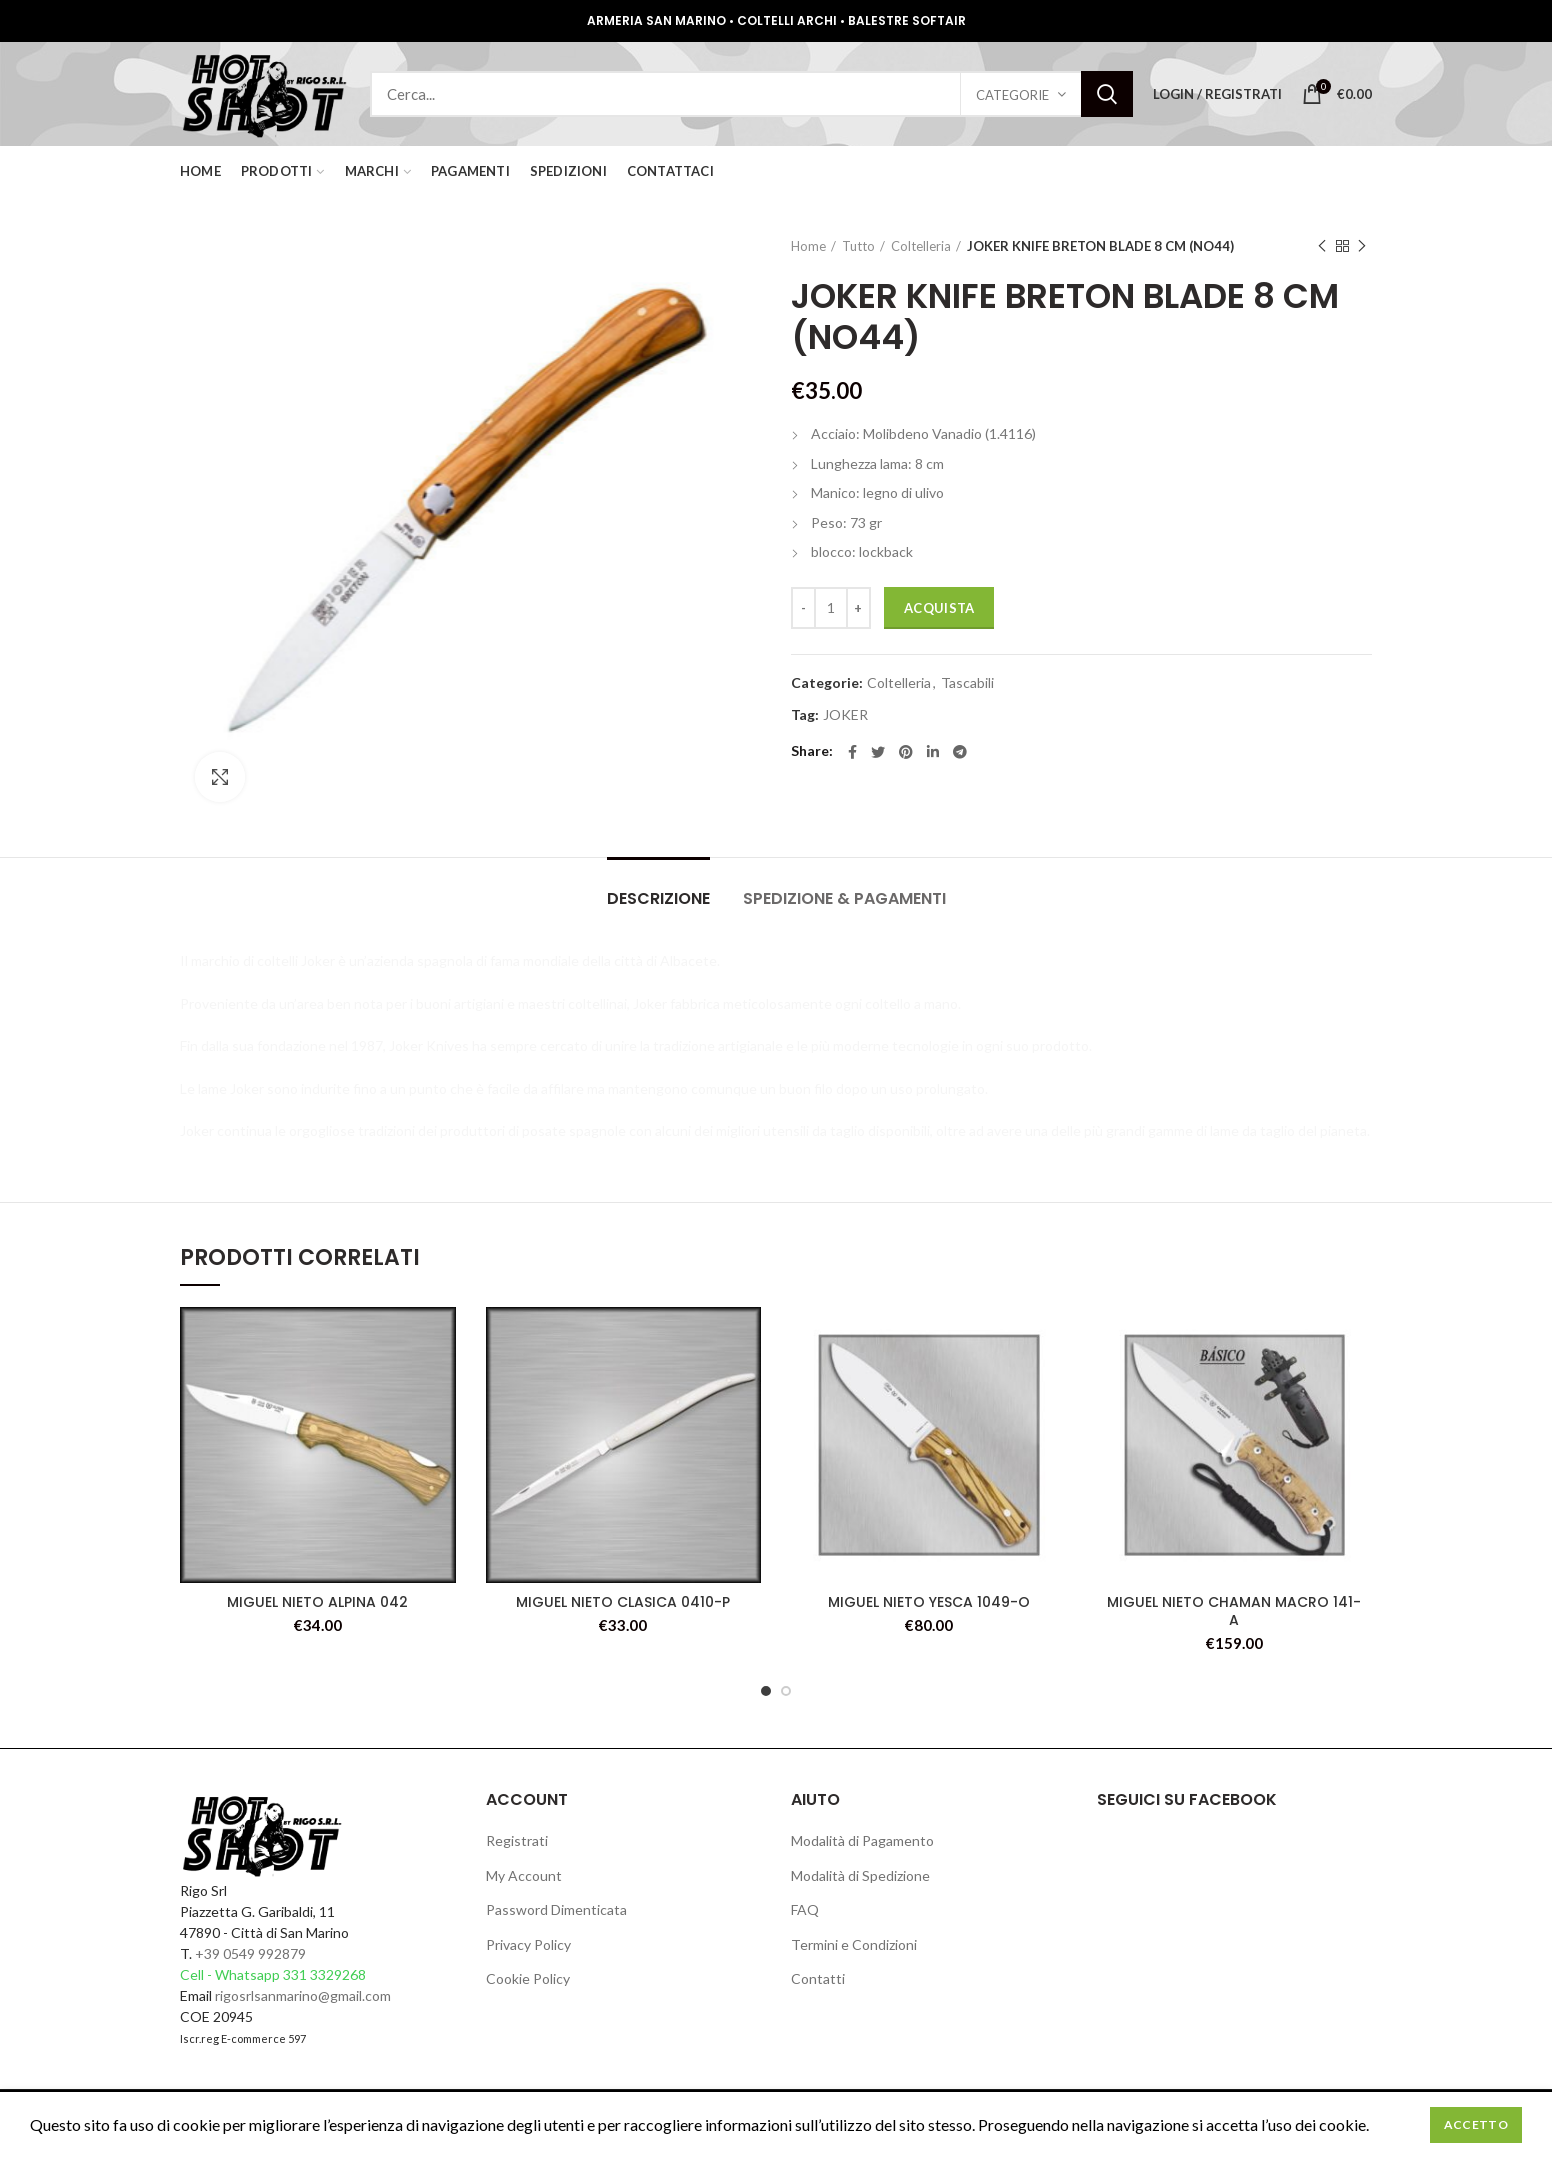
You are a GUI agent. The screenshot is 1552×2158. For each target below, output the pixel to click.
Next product (1362, 246)
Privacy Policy (528, 1944)
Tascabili (967, 683)
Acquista (939, 608)
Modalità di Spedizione (860, 1875)
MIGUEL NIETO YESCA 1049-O (929, 1602)
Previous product (1322, 246)
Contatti (818, 1978)
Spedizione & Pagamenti (844, 898)
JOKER (845, 715)
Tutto (858, 246)
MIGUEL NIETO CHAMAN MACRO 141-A (1234, 1611)
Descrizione (658, 898)
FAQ (805, 1909)
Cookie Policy (528, 1978)
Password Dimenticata (556, 1909)
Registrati (517, 1840)
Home (808, 246)
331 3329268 (324, 1974)
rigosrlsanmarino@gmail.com (303, 1995)
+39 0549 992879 (250, 1953)
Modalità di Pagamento (862, 1840)
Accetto (1476, 2124)
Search (1107, 94)
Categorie (1012, 95)
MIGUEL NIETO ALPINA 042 (317, 1602)
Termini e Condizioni (854, 1944)
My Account (524, 1875)
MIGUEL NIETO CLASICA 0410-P (623, 1602)
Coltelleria (921, 246)
